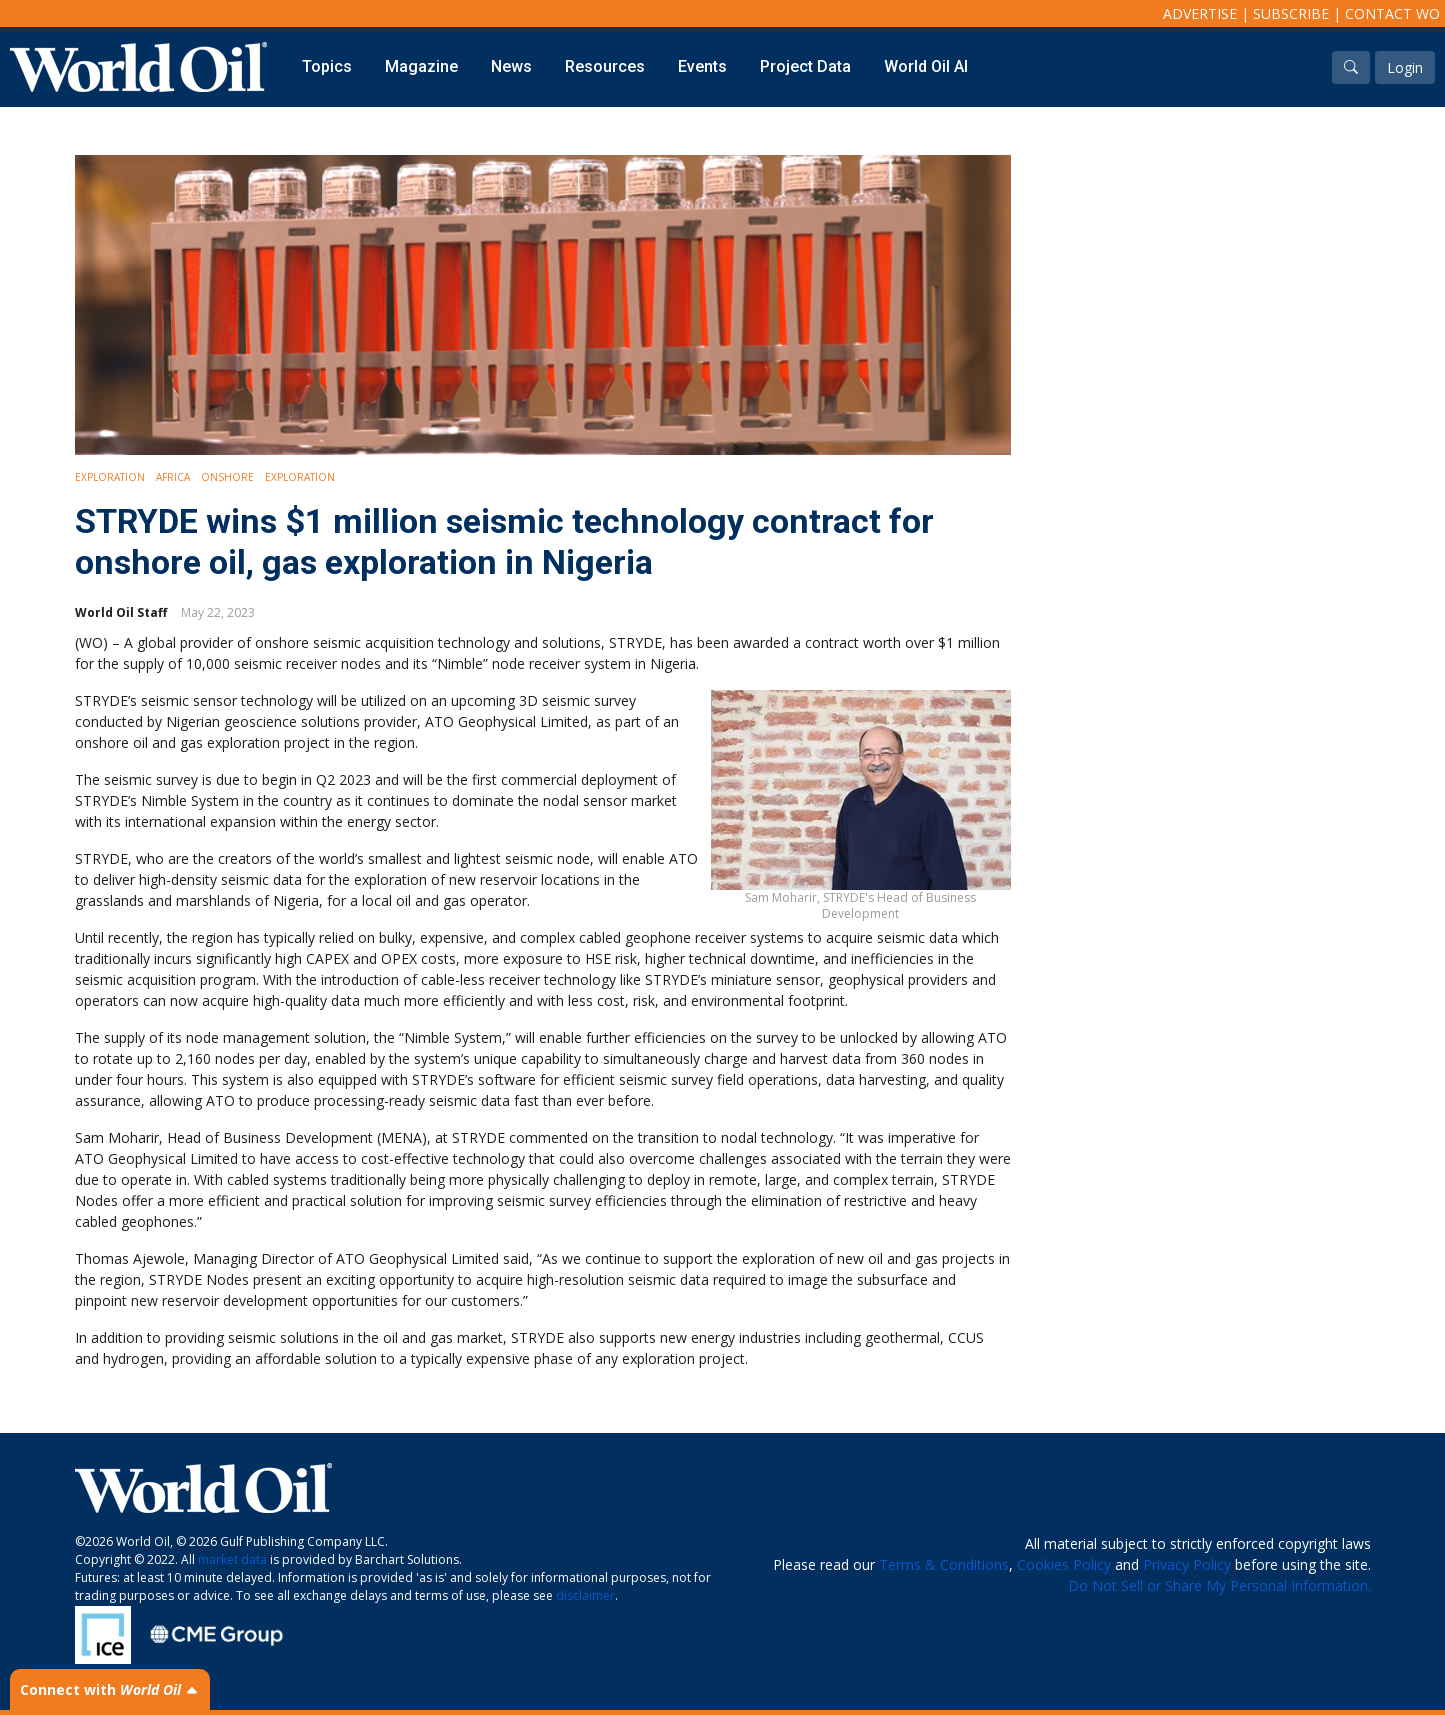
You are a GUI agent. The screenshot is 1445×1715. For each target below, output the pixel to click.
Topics (327, 66)
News (511, 66)
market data (232, 1559)
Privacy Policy (1187, 1564)
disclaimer (585, 1595)
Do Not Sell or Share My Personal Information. (1219, 1585)
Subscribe (1291, 13)
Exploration (110, 477)
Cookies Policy (1064, 1564)
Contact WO (1392, 13)
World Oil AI (926, 66)
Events (702, 66)
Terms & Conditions (944, 1564)
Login (1405, 67)
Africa (173, 477)
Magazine (421, 66)
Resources (605, 66)
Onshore (227, 477)
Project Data (805, 66)
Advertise (1200, 13)
